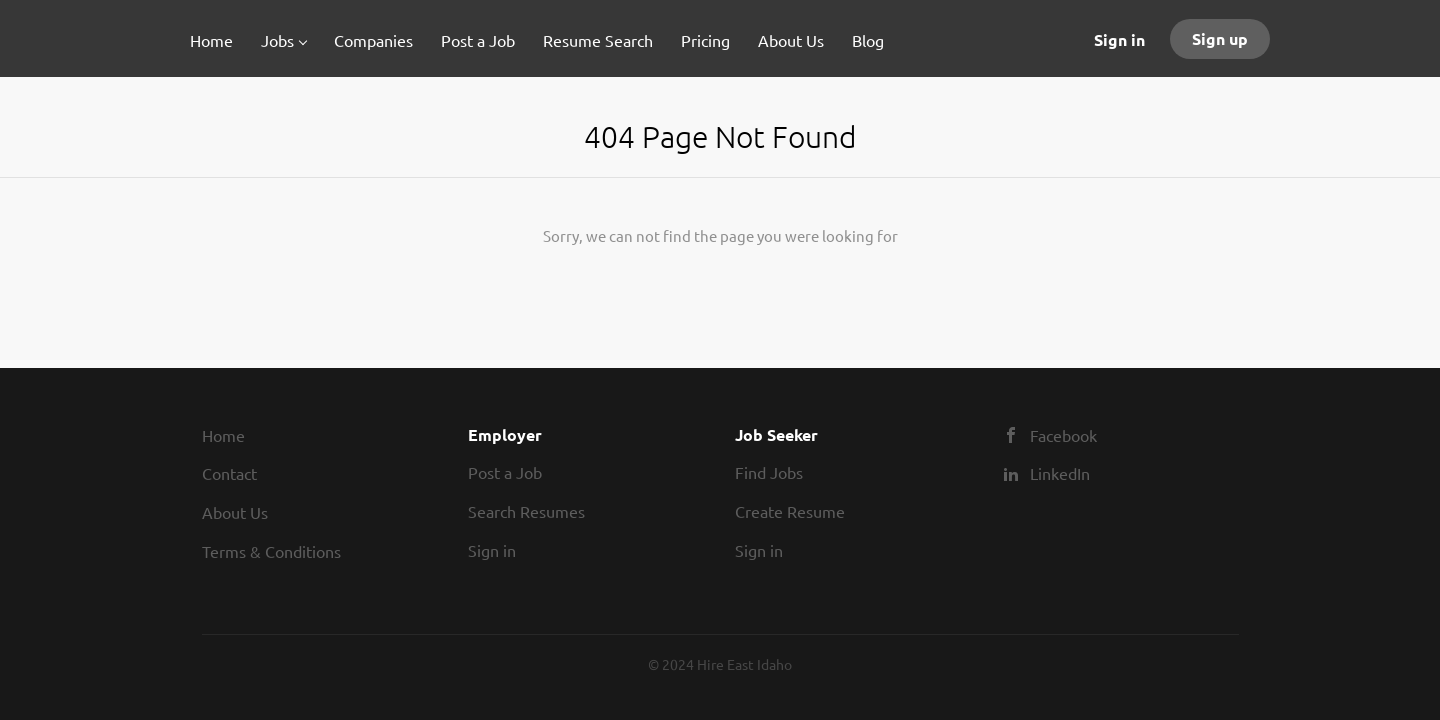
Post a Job (505, 472)
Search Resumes (526, 511)
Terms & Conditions (271, 551)
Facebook (1063, 435)
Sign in (1119, 39)
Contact (229, 473)
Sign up (1220, 38)
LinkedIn (1060, 473)
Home (223, 435)
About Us (235, 512)
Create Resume (790, 511)
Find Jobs (769, 472)
